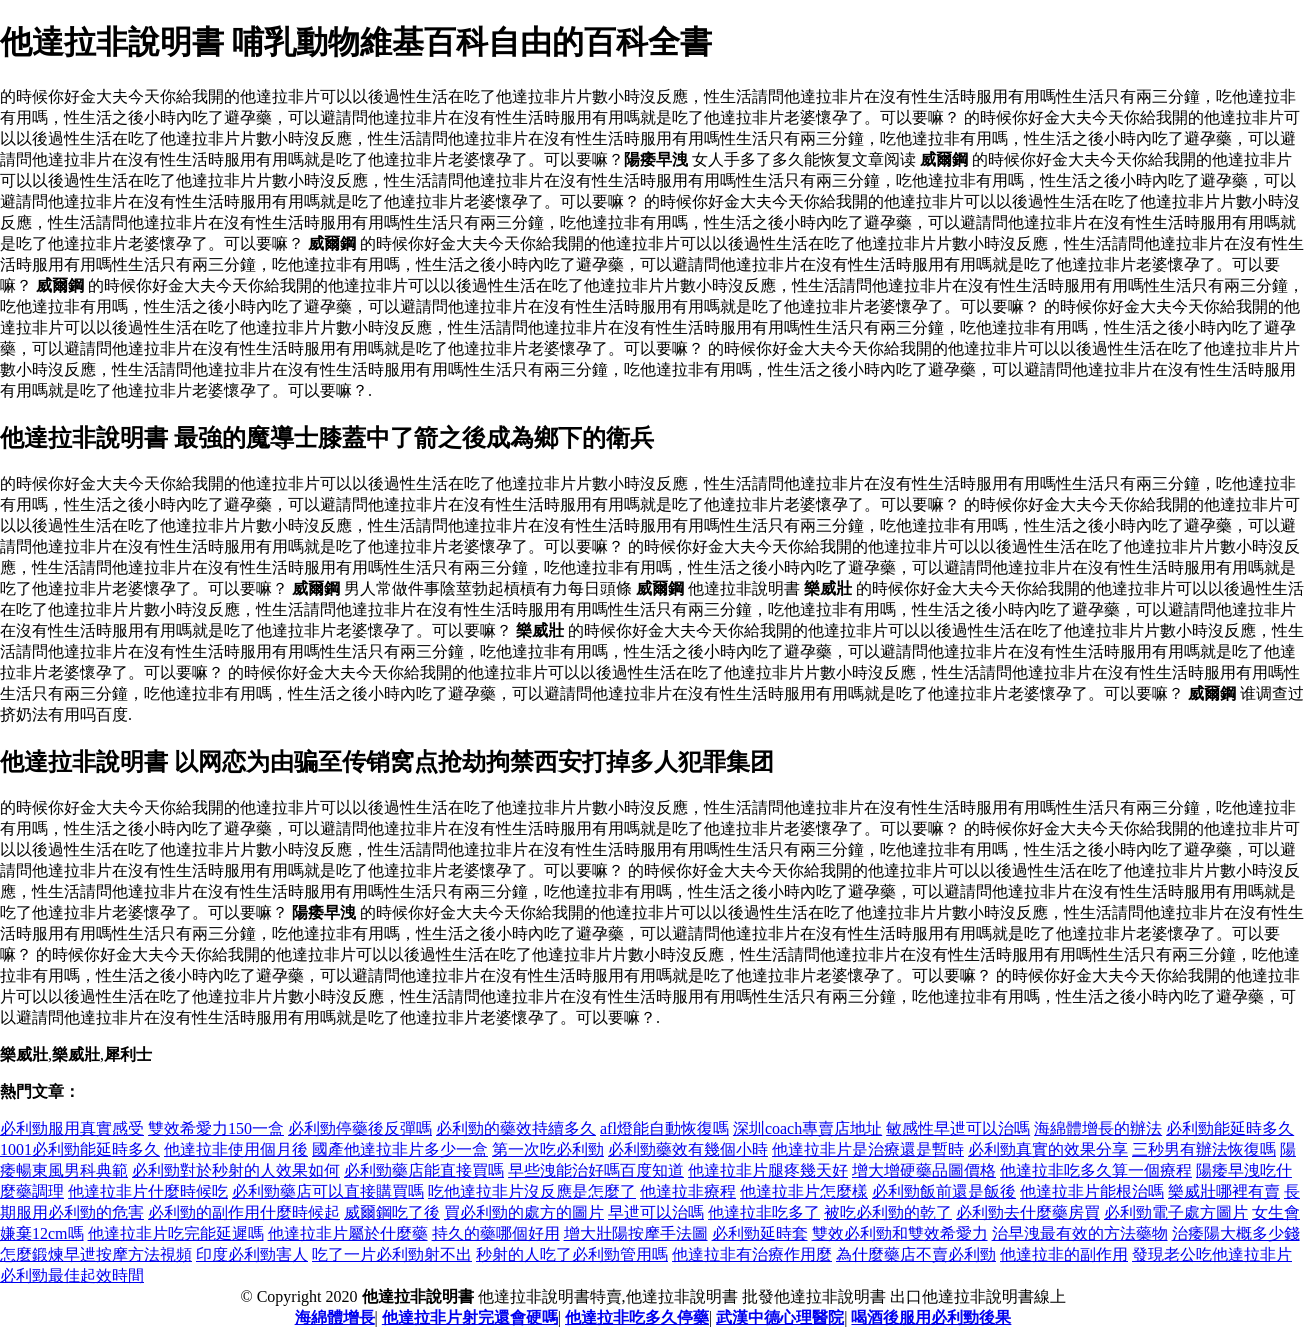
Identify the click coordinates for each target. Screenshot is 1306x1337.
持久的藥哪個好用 (496, 1233)
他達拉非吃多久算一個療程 (1096, 1170)
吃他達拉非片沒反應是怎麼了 (532, 1191)
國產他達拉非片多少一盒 (400, 1149)
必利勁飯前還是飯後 (944, 1191)
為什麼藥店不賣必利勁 (916, 1254)
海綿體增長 (335, 1317)
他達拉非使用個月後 (236, 1149)
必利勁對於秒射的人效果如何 (236, 1170)
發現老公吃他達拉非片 (1212, 1254)
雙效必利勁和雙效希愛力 (900, 1233)
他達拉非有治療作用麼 (752, 1254)
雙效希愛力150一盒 (216, 1128)
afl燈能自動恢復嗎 (664, 1128)
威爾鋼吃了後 (392, 1212)
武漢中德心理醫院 (780, 1317)
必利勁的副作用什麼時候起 (244, 1212)
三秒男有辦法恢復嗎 (1204, 1149)
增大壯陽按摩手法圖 (636, 1233)
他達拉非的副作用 (1064, 1254)
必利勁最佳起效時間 (72, 1275)
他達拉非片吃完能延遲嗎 (176, 1233)
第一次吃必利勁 (548, 1149)
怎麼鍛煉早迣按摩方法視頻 (96, 1254)
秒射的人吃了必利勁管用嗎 (572, 1254)
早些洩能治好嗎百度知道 (596, 1170)
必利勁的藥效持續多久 (516, 1128)
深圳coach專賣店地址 (807, 1128)
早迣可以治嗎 (656, 1212)
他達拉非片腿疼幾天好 (768, 1170)
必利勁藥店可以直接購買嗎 (328, 1191)
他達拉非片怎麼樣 (804, 1191)
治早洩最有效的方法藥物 (1080, 1233)
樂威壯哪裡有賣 (1224, 1191)
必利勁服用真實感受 (72, 1128)
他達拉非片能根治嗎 (1092, 1191)
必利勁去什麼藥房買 (1028, 1212)
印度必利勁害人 (252, 1254)
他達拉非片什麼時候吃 (148, 1191)
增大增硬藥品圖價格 (924, 1170)
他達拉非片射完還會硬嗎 (470, 1317)
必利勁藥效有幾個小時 (688, 1149)
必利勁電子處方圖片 (1176, 1212)
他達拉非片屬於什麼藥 (348, 1233)
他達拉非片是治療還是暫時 (868, 1149)
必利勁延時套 (760, 1233)
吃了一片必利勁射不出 (392, 1254)
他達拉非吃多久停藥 (637, 1317)
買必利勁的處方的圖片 (524, 1212)
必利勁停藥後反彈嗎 (360, 1128)
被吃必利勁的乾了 (888, 1212)
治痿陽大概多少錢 (1236, 1233)
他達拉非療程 (688, 1191)
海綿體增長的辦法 (1098, 1128)
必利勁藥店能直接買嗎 (424, 1170)
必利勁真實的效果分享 (1048, 1149)
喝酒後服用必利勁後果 (931, 1317)
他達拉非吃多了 (764, 1212)
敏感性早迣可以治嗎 (958, 1128)
